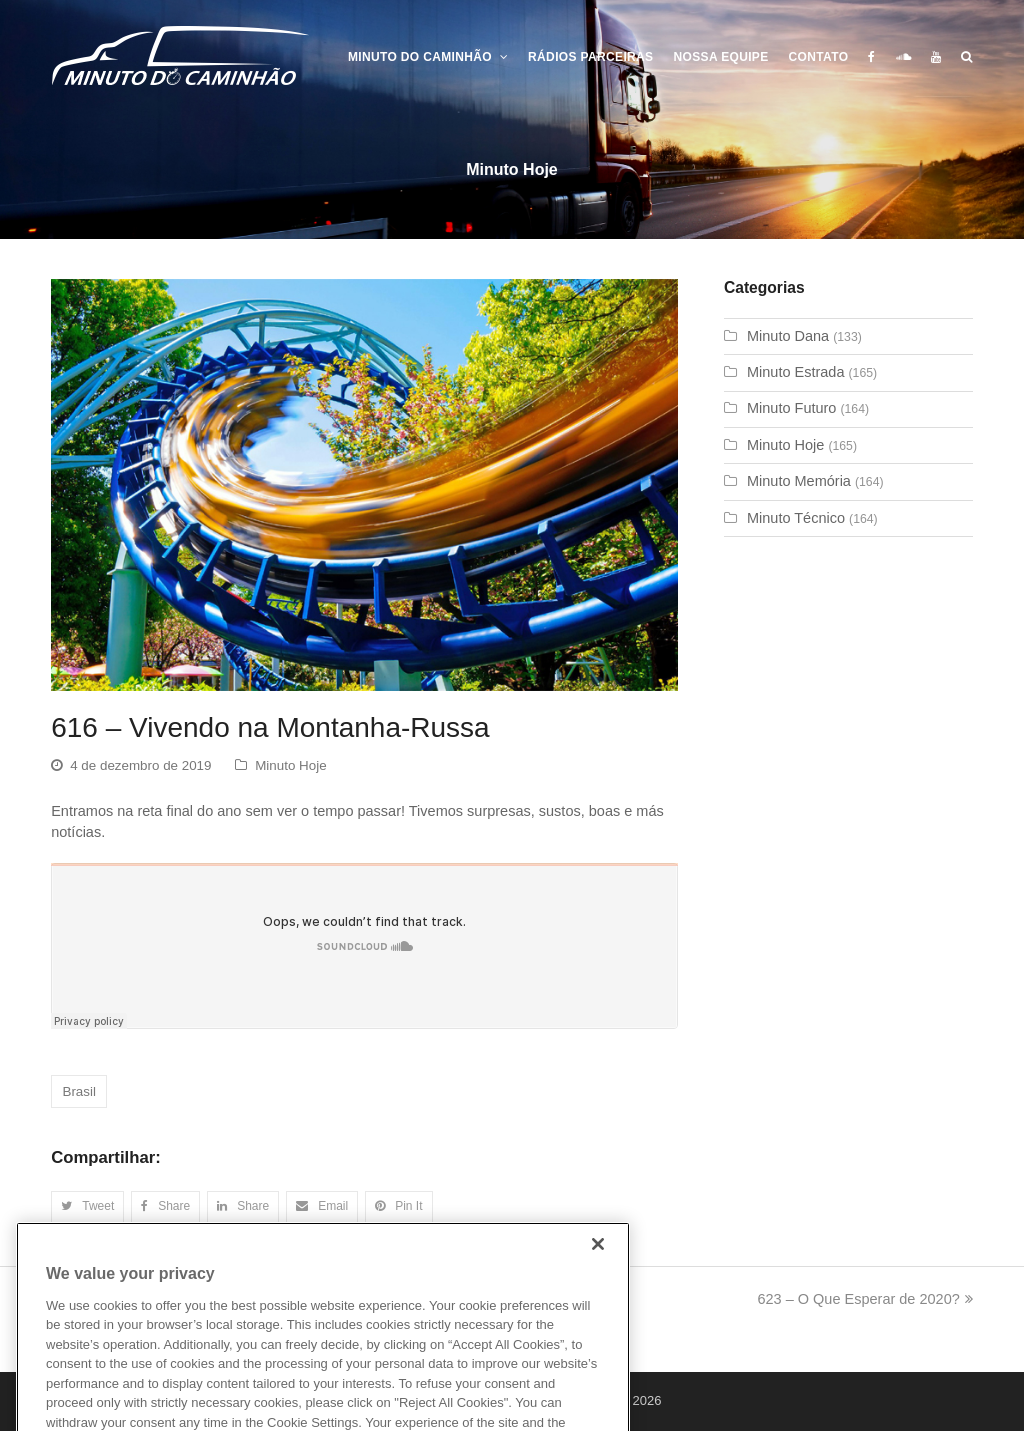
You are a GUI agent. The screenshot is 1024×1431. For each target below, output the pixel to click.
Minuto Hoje (290, 765)
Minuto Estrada (796, 372)
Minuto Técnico (796, 518)
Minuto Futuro (791, 408)
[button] (87, 1207)
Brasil (78, 1091)
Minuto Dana (788, 336)
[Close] (598, 1270)
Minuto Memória (799, 481)
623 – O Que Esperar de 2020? (864, 1299)
